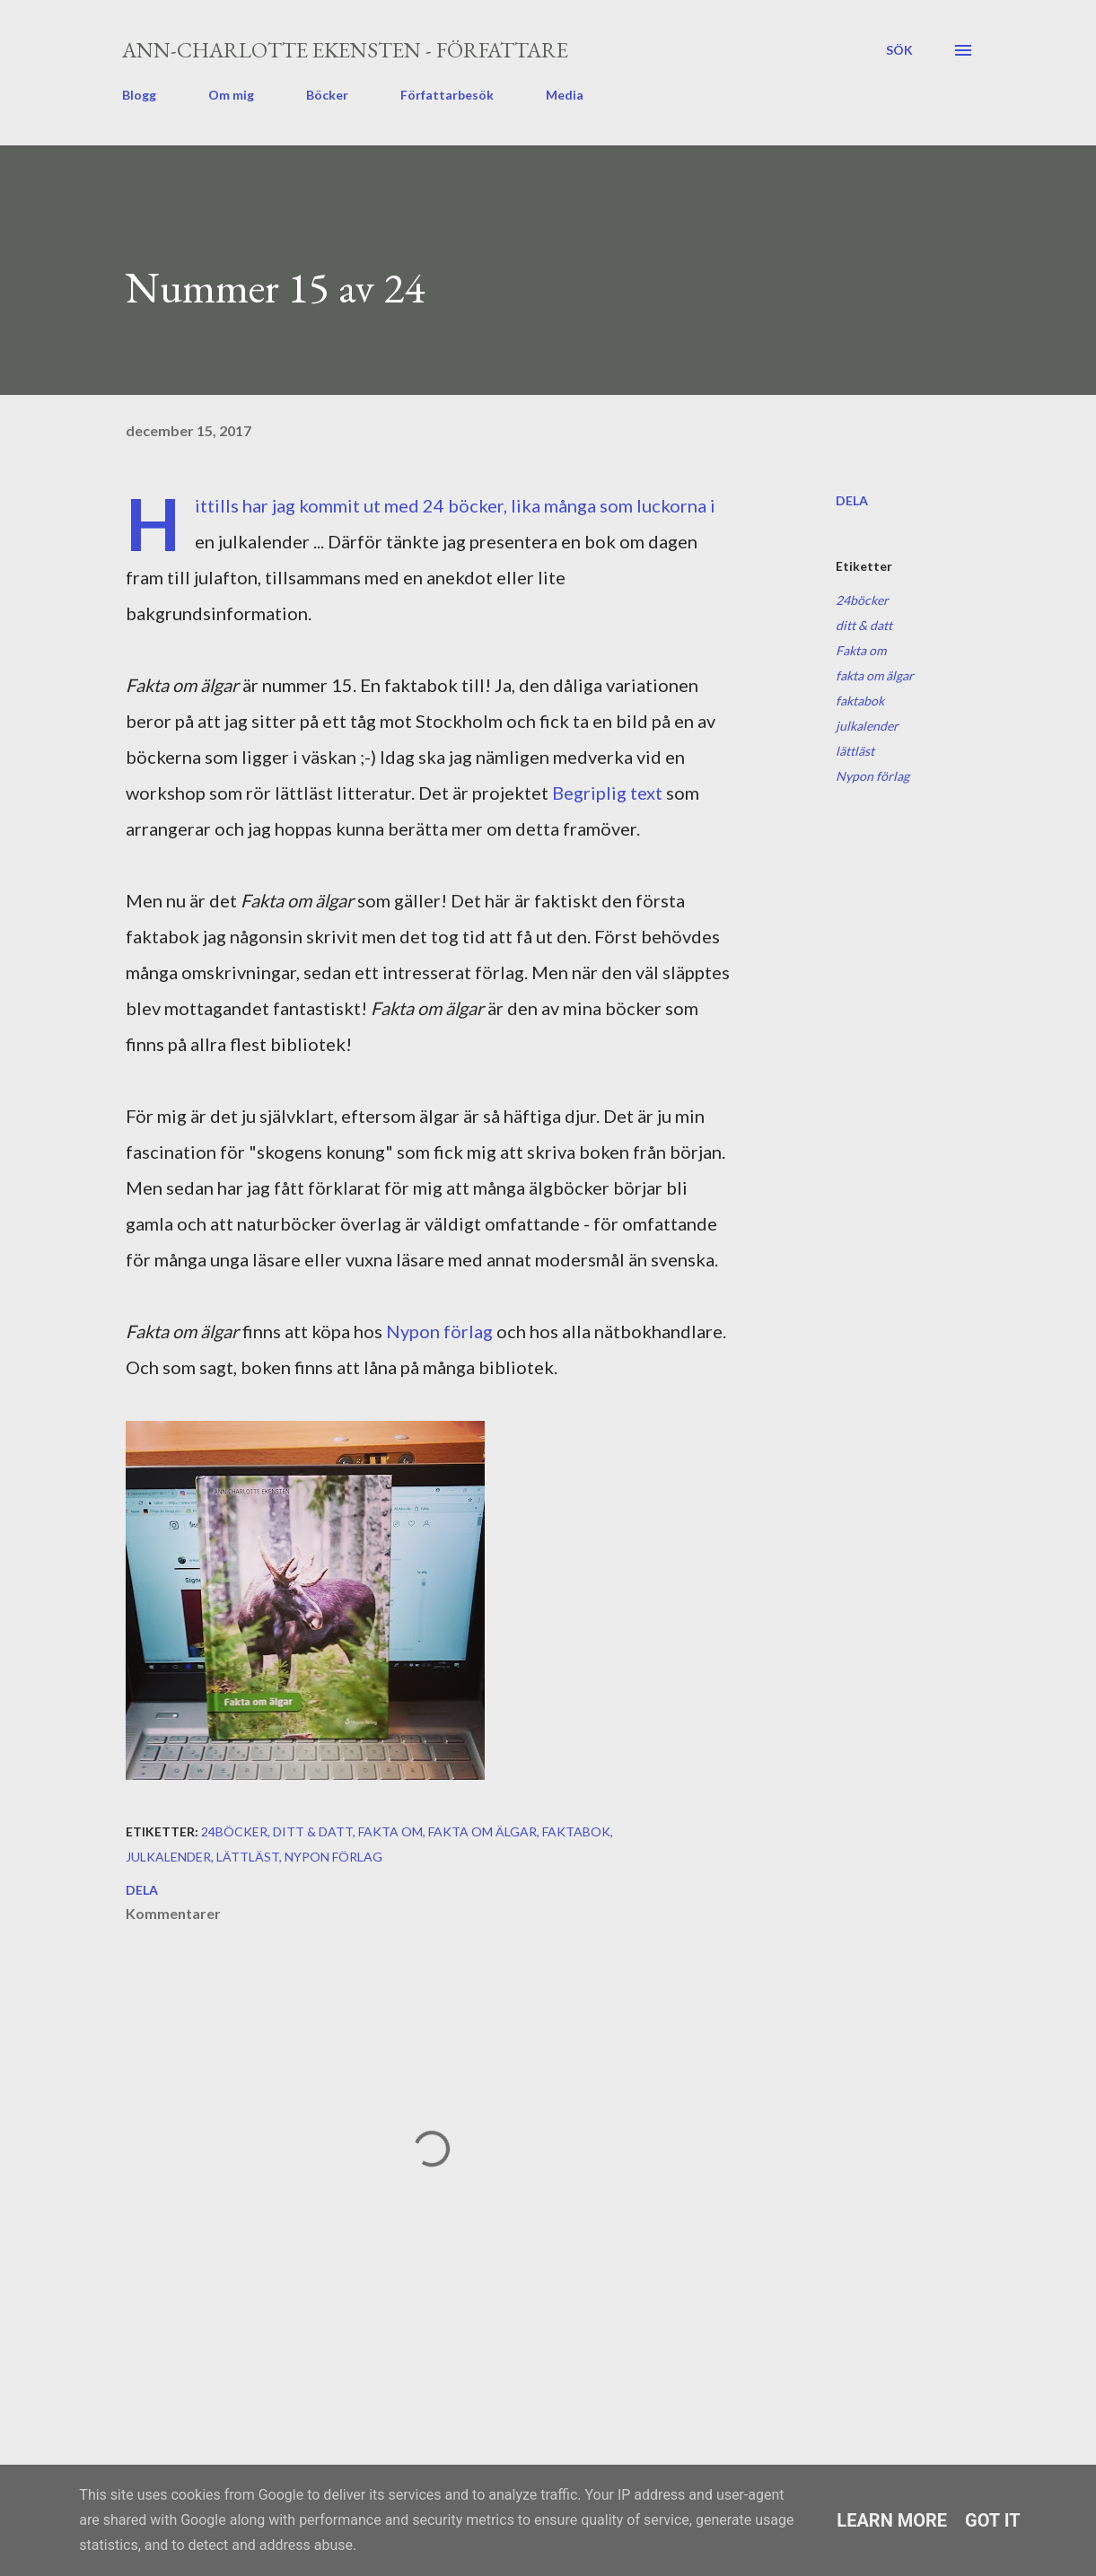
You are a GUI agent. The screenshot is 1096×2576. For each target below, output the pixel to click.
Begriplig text (607, 792)
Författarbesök (447, 94)
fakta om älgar (875, 675)
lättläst (855, 750)
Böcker (327, 94)
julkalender (867, 725)
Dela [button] (852, 500)
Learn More (892, 2520)
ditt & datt (864, 625)
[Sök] (899, 50)
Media (564, 94)
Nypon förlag (439, 1331)
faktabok (860, 700)
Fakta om (861, 650)
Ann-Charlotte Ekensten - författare (345, 50)
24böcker (862, 600)
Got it (993, 2520)
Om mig (231, 94)
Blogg (139, 94)
